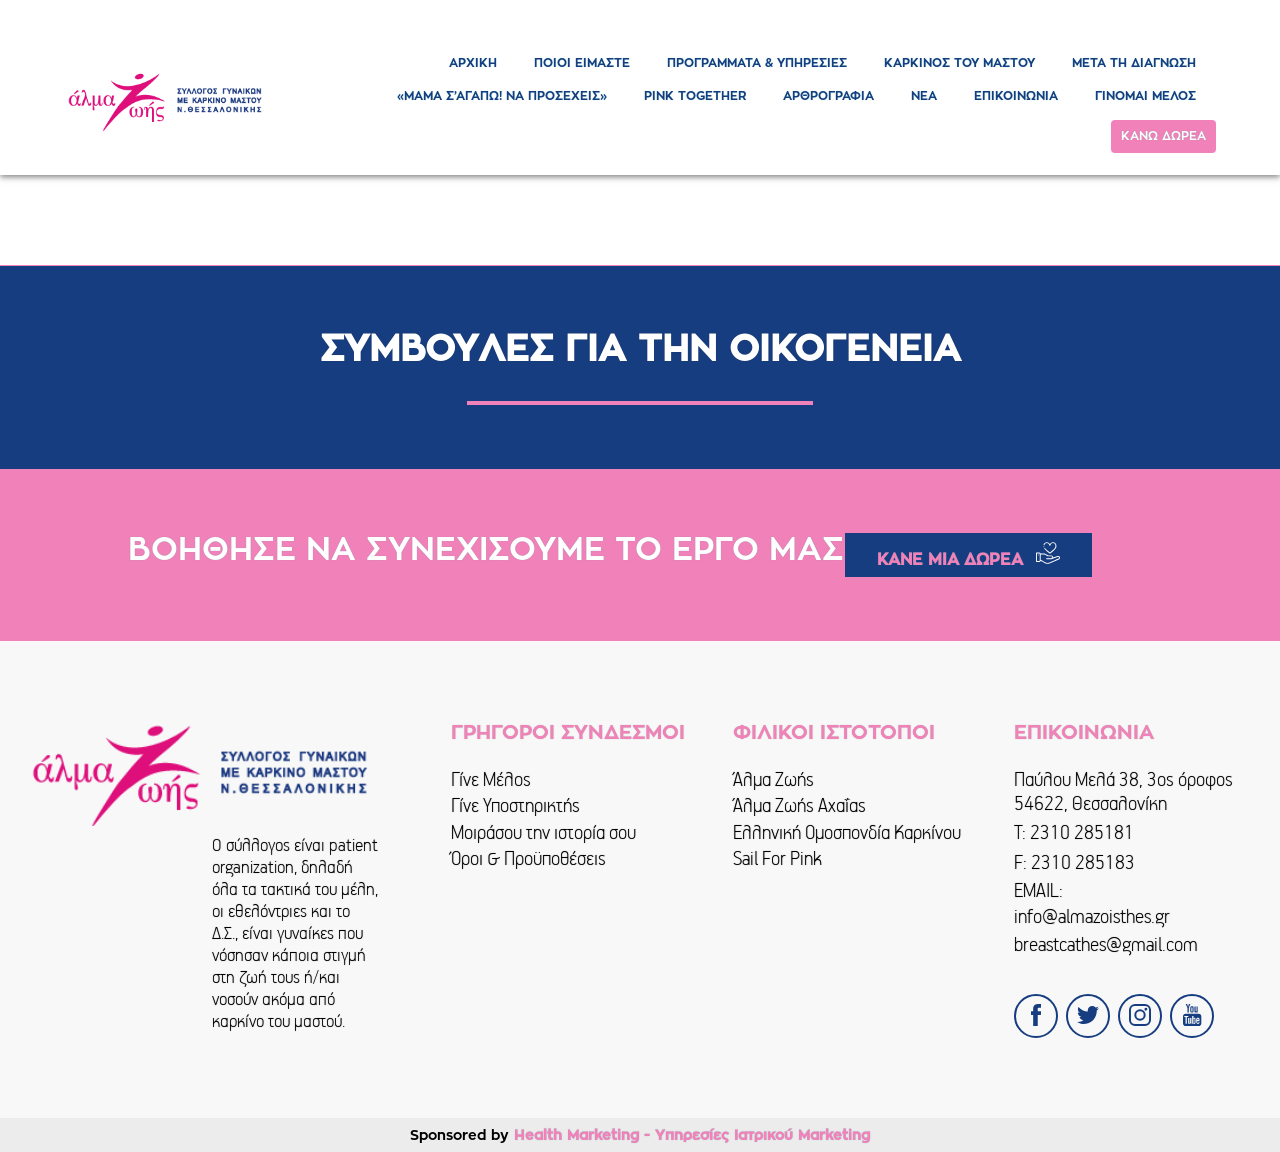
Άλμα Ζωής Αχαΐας (799, 805)
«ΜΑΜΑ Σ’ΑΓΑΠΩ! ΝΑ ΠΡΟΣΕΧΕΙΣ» (502, 96)
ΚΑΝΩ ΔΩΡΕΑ (1163, 136)
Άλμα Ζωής (773, 779)
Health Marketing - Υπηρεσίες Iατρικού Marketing (692, 1135)
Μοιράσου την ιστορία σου (543, 832)
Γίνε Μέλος (491, 779)
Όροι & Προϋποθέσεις (528, 858)
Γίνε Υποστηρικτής (515, 805)
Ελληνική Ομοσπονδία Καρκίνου (847, 832)
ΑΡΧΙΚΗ (473, 63)
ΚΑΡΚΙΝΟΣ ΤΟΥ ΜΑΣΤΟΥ (959, 63)
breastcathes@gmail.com (1106, 944)
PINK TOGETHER (695, 96)
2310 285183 (1083, 862)
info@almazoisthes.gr (1092, 916)
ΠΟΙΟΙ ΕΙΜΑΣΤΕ (582, 63)
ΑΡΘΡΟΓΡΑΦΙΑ (828, 96)
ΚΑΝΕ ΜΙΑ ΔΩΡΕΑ (950, 560)
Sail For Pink (777, 858)
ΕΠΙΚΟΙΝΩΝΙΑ (1016, 96)
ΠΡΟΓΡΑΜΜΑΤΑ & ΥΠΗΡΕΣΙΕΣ (757, 63)
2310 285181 (1082, 832)
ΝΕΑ (924, 96)
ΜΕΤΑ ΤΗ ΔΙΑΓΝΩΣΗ (1134, 63)
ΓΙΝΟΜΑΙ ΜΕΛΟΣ (1145, 96)
